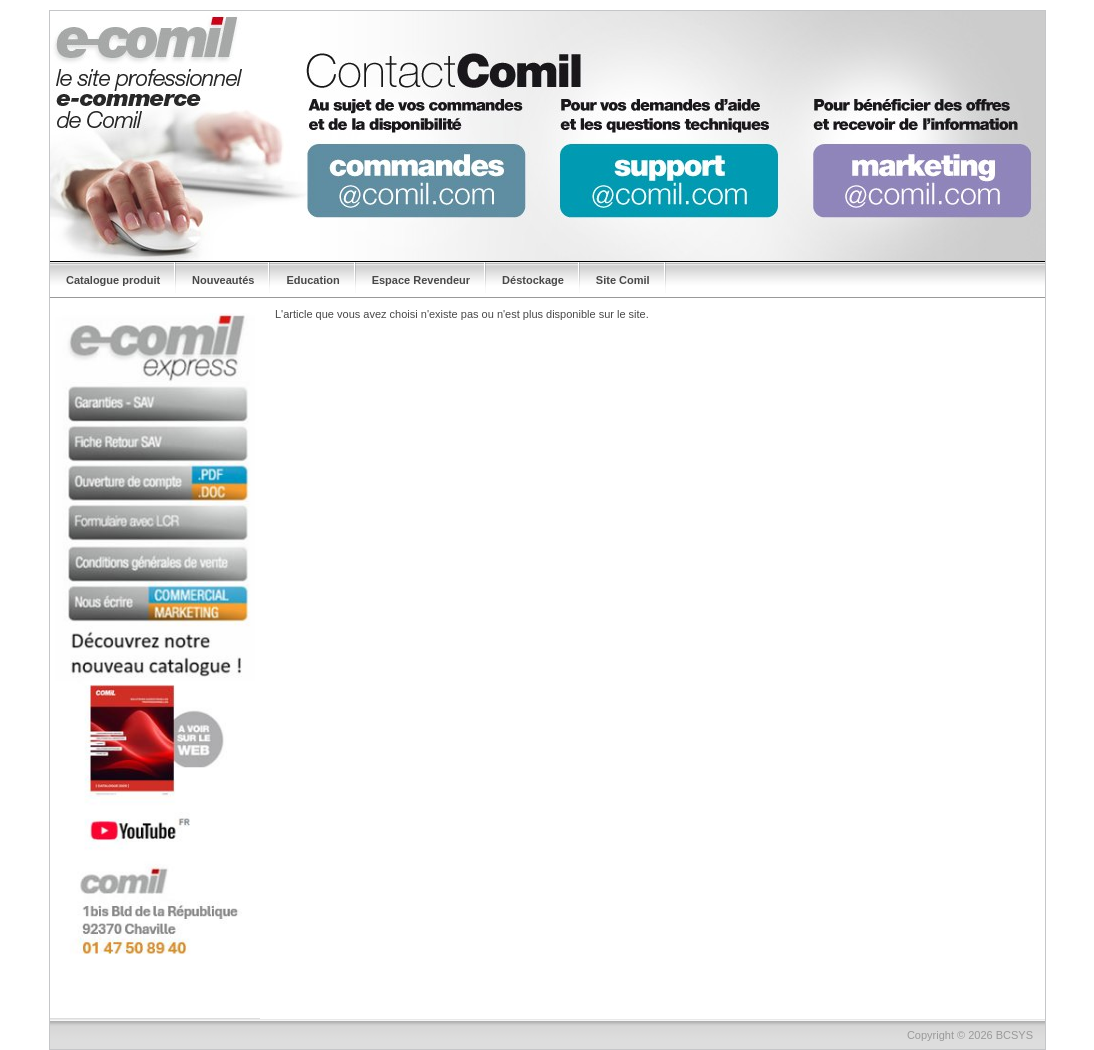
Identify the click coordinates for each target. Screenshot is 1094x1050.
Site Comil (623, 280)
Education (312, 280)
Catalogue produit (113, 280)
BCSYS (1014, 1035)
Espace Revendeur (421, 280)
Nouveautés (223, 280)
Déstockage (533, 280)
